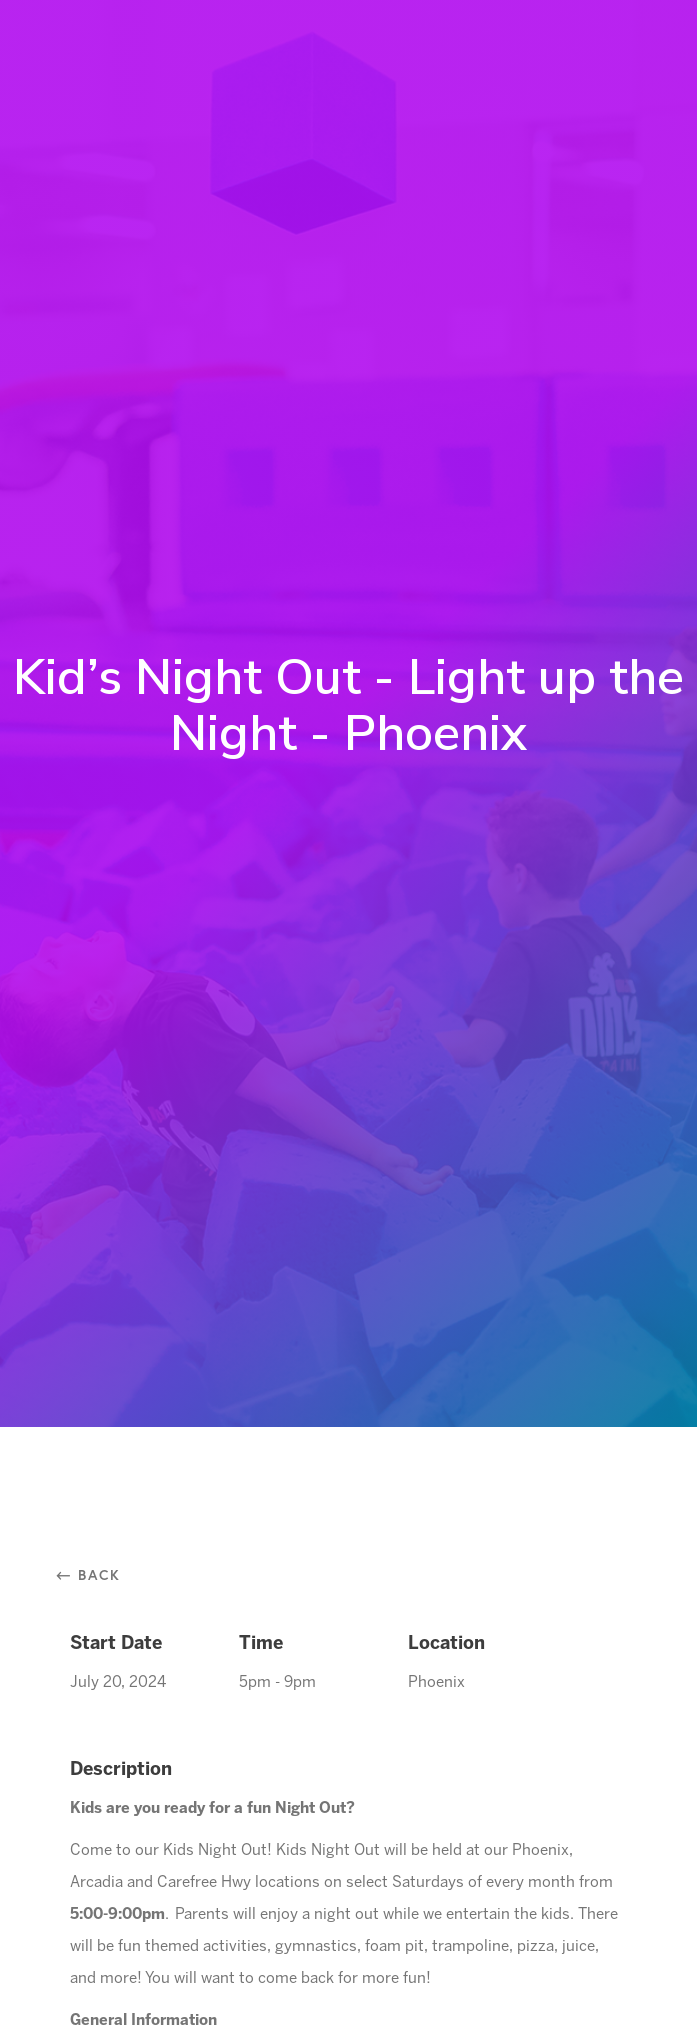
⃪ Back (95, 1574)
